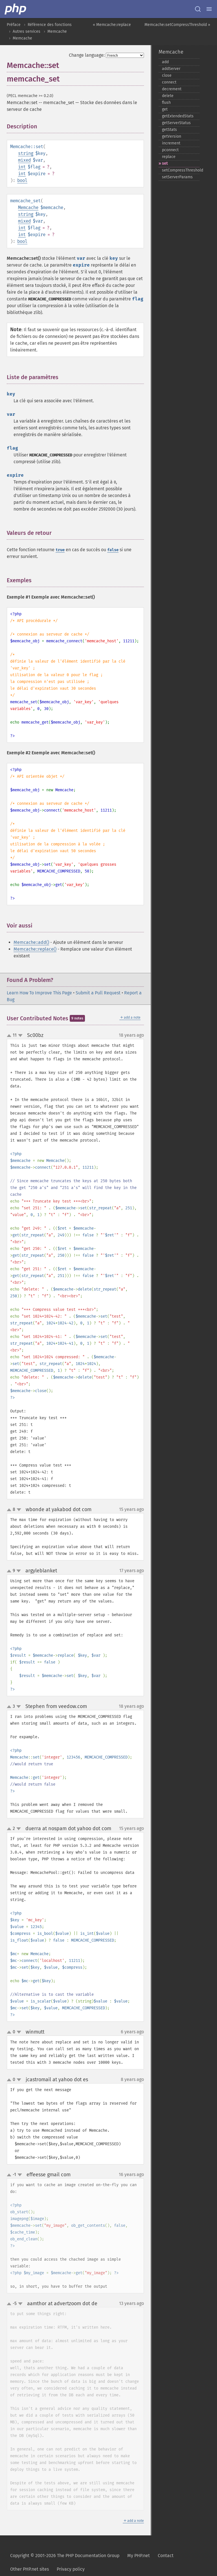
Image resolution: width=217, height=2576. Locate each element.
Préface (14, 24)
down (20, 1035)
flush (166, 102)
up (10, 1036)
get (165, 109)
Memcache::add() (31, 942)
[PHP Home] (16, 9)
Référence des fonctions (50, 24)
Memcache (57, 31)
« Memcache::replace (112, 24)
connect (169, 82)
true (60, 550)
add (165, 62)
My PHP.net (138, 2555)
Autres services (26, 31)
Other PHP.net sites (29, 2569)
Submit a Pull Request (98, 992)
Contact (166, 2555)
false (113, 550)
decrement (171, 89)
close (167, 75)
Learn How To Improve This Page (39, 992)
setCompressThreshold (180, 170)
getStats (169, 129)
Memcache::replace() (35, 949)
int (22, 167)
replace (169, 156)
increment (171, 143)
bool (22, 180)
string (25, 153)
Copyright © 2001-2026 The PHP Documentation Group (64, 2555)
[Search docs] (197, 9)
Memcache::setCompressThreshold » (177, 24)
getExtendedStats (178, 116)
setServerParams (177, 177)
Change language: (87, 55)
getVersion (171, 136)
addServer (171, 68)
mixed (24, 160)
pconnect (170, 150)
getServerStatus (176, 122)
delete (168, 95)
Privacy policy (71, 2569)
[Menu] (209, 9)
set (165, 163)
